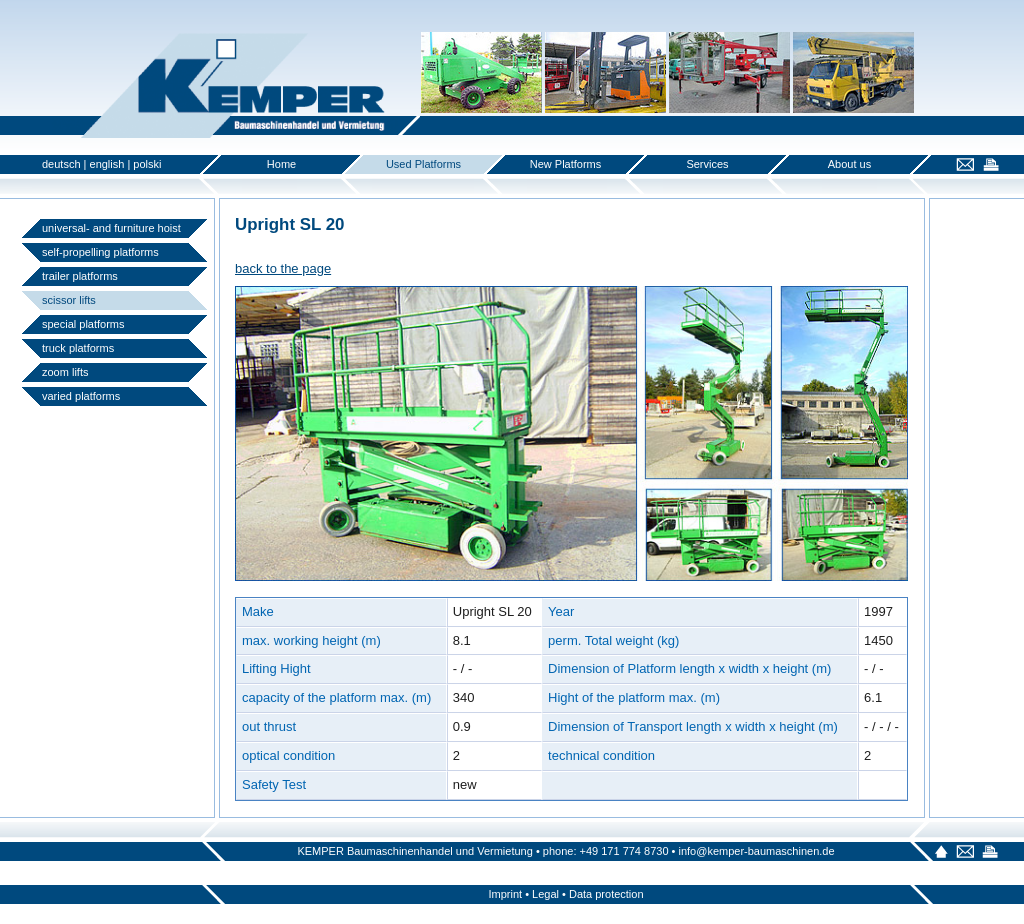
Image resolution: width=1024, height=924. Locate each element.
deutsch (61, 164)
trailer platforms (80, 276)
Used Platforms (423, 164)
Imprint (505, 894)
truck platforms (78, 348)
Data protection (606, 894)
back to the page (283, 268)
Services (707, 164)
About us (849, 164)
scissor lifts (69, 300)
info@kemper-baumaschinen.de (756, 851)
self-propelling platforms (100, 252)
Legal (545, 894)
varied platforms (81, 396)
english (107, 164)
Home (281, 164)
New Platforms (566, 164)
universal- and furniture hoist (111, 228)
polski (147, 164)
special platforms (83, 324)
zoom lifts (65, 372)
